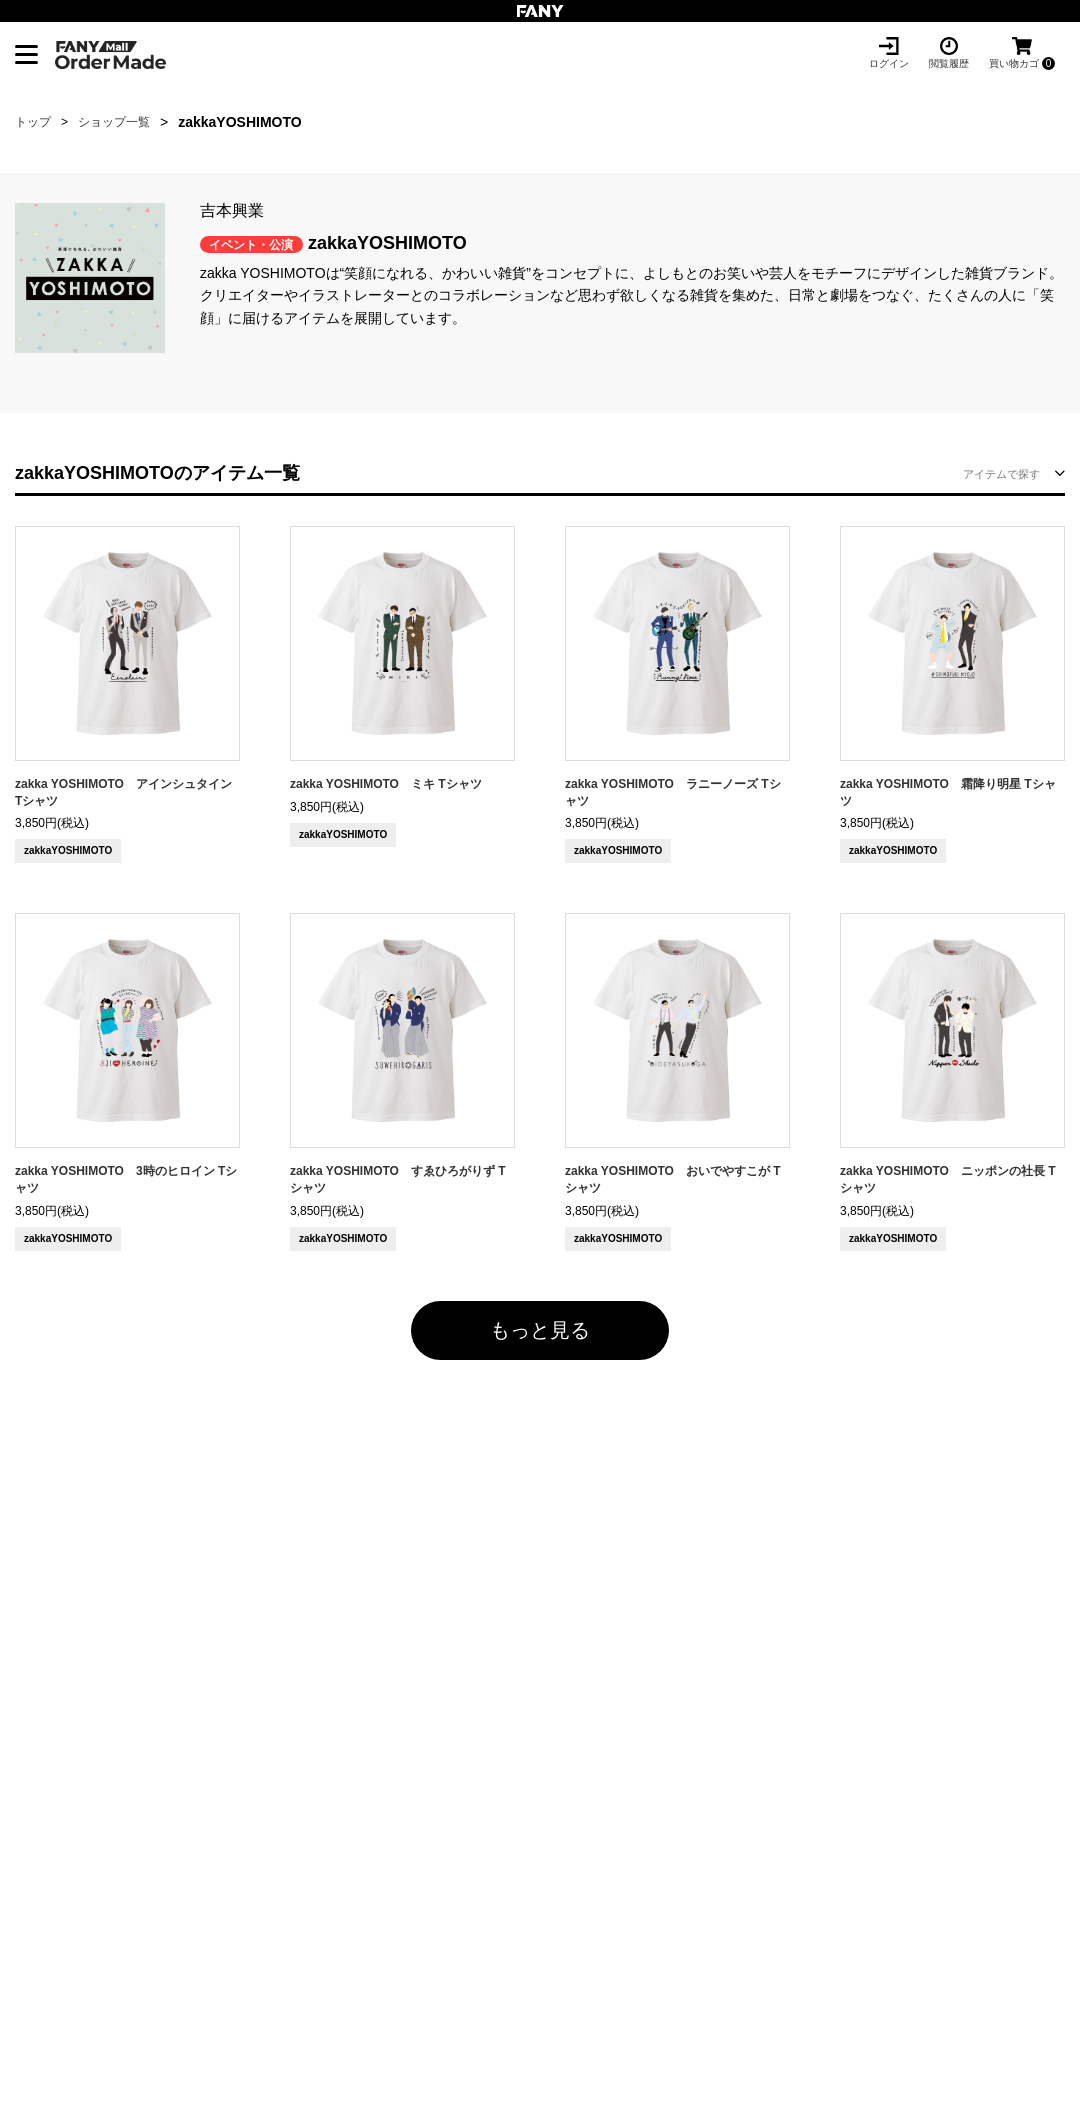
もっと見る (540, 1330)
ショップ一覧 (114, 122)
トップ (33, 122)
